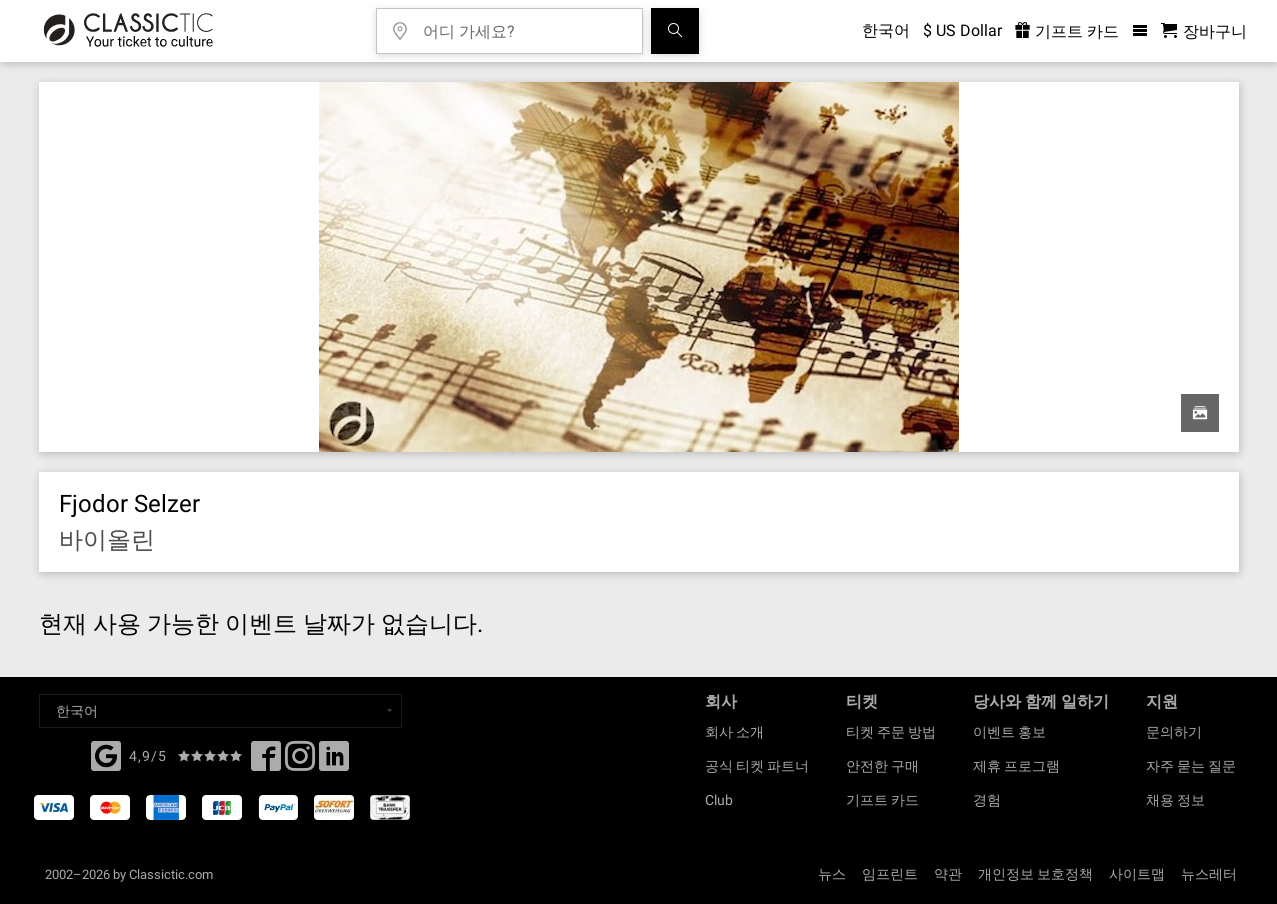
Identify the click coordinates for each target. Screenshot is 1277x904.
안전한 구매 (882, 766)
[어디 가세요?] (524, 24)
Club (719, 800)
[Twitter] (300, 762)
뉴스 (832, 874)
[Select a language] (220, 711)
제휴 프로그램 (1016, 766)
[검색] (675, 31)
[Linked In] (334, 762)
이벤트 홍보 (1009, 732)
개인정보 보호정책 (1035, 874)
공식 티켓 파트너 (757, 766)
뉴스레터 (1209, 874)
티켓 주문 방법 (891, 732)
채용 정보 (1175, 800)
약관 (948, 874)
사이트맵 (1137, 874)
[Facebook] (106, 754)
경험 (987, 800)
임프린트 (890, 874)
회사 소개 (734, 732)
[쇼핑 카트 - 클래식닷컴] (1204, 31)
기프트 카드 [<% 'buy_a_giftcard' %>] (1067, 31)
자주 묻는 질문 (1191, 766)
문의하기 (1174, 732)
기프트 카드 (882, 800)
